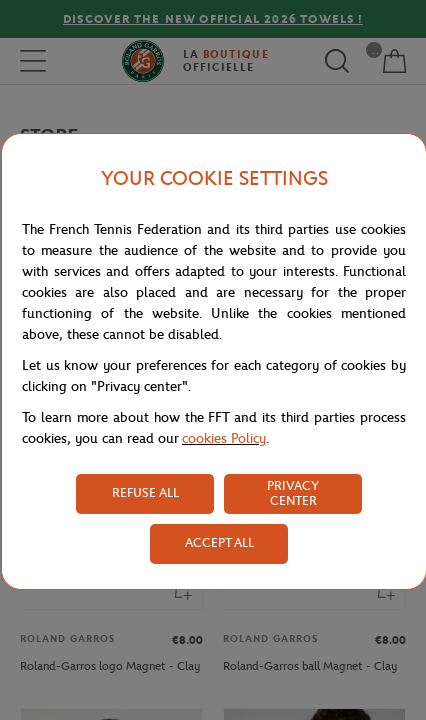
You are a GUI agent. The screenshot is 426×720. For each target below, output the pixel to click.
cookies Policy (224, 438)
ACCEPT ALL (219, 542)
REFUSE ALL (145, 492)
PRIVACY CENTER (293, 493)
